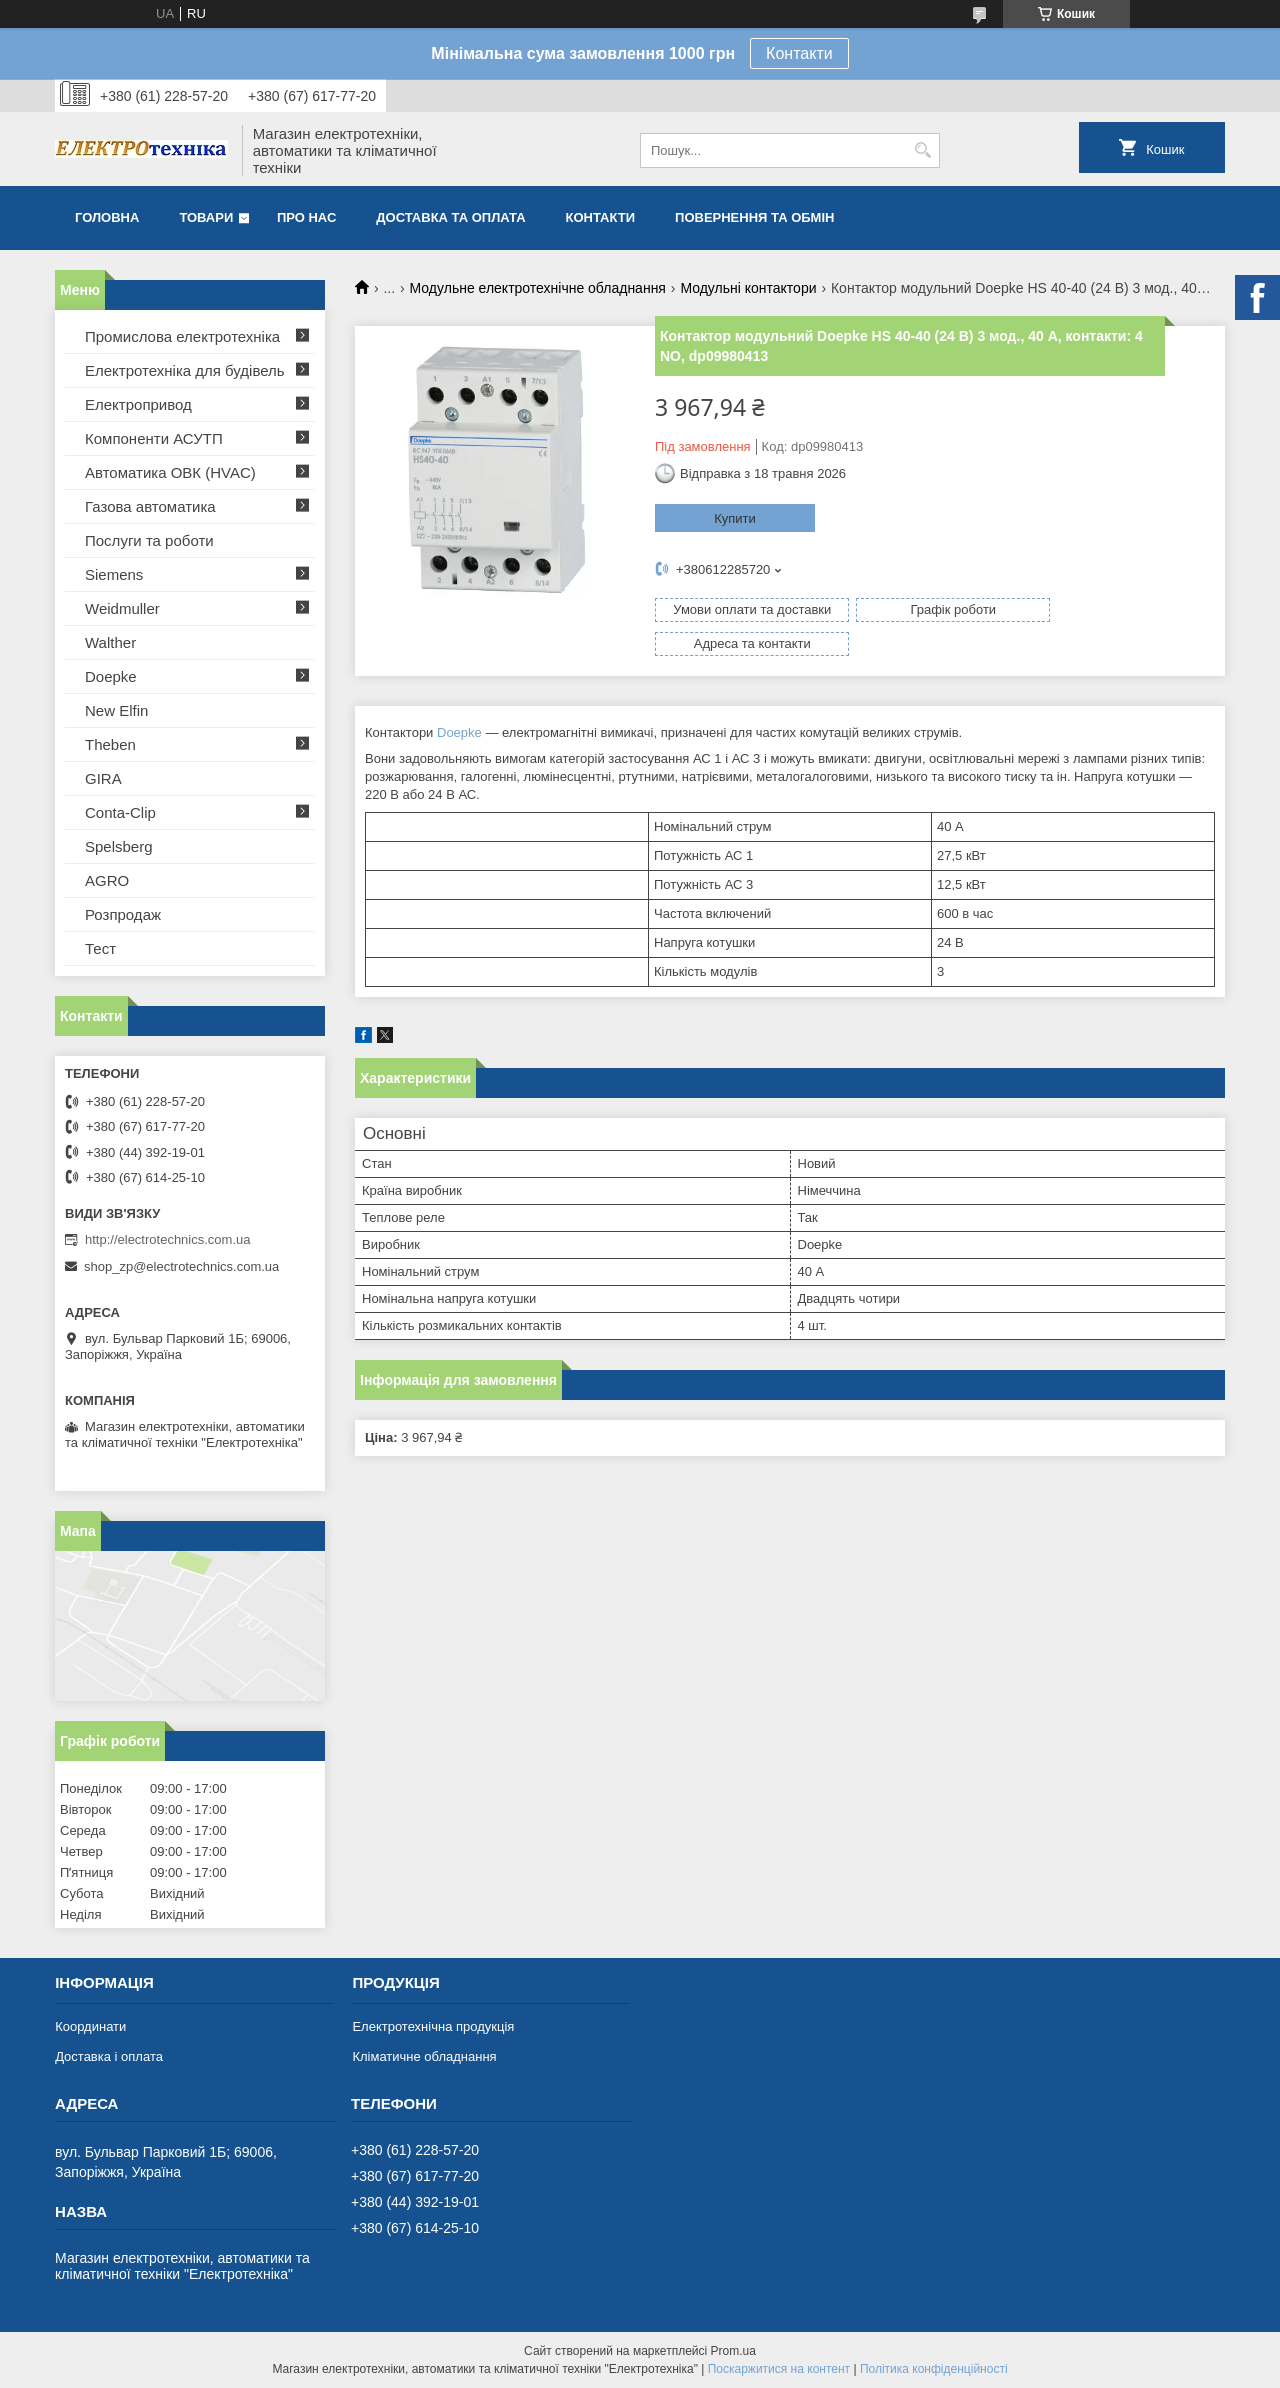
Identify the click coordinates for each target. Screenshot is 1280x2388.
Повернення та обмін (754, 217)
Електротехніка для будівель (185, 370)
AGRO (107, 880)
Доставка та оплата (450, 217)
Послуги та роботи (149, 540)
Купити (735, 518)
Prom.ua (733, 2351)
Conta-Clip (120, 812)
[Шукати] (922, 150)
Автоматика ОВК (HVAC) (170, 472)
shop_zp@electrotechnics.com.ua (181, 1266)
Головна (107, 217)
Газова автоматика (150, 506)
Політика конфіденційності (934, 2369)
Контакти (799, 53)
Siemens (114, 574)
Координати (90, 2026)
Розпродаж (123, 914)
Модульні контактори (748, 288)
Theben (110, 744)
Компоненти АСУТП (154, 438)
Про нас (306, 217)
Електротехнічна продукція (433, 2026)
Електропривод (138, 404)
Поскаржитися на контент (779, 2369)
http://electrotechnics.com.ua (167, 1239)
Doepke (459, 698)
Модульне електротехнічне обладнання (538, 288)
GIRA (103, 778)
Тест (100, 948)
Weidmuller (122, 608)
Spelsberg (119, 846)
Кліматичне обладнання (424, 2056)
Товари (206, 217)
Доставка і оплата (109, 2056)
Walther (110, 642)
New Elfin (116, 710)
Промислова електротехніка (182, 336)
